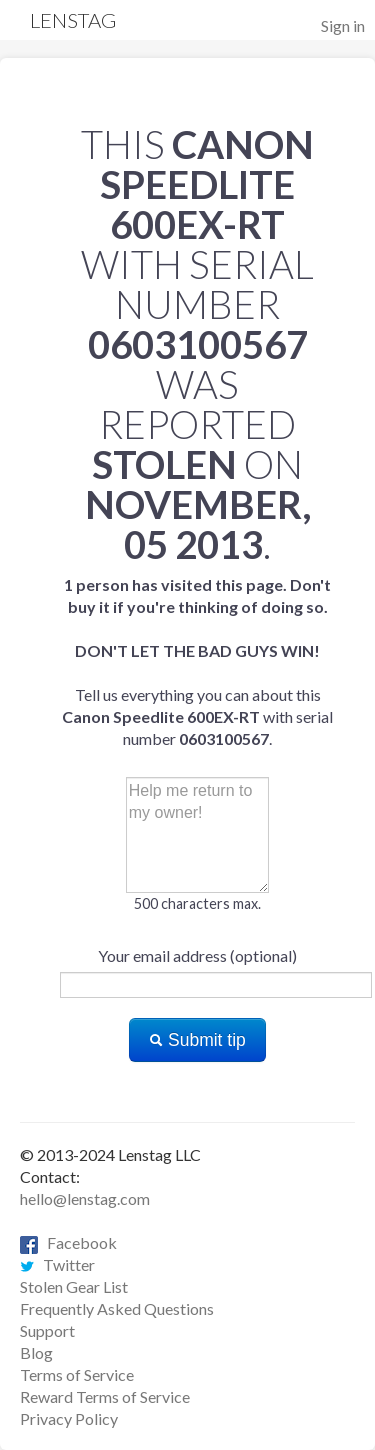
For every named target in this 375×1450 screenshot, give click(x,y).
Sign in (343, 25)
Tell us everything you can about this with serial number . (197, 661)
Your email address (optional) (197, 955)
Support (47, 1330)
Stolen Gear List (74, 1286)
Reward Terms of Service (105, 1396)
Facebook (68, 1242)
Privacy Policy (69, 1418)
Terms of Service (77, 1374)
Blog (36, 1352)
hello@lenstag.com (85, 1198)
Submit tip (197, 1040)
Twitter (57, 1264)
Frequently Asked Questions (117, 1308)
